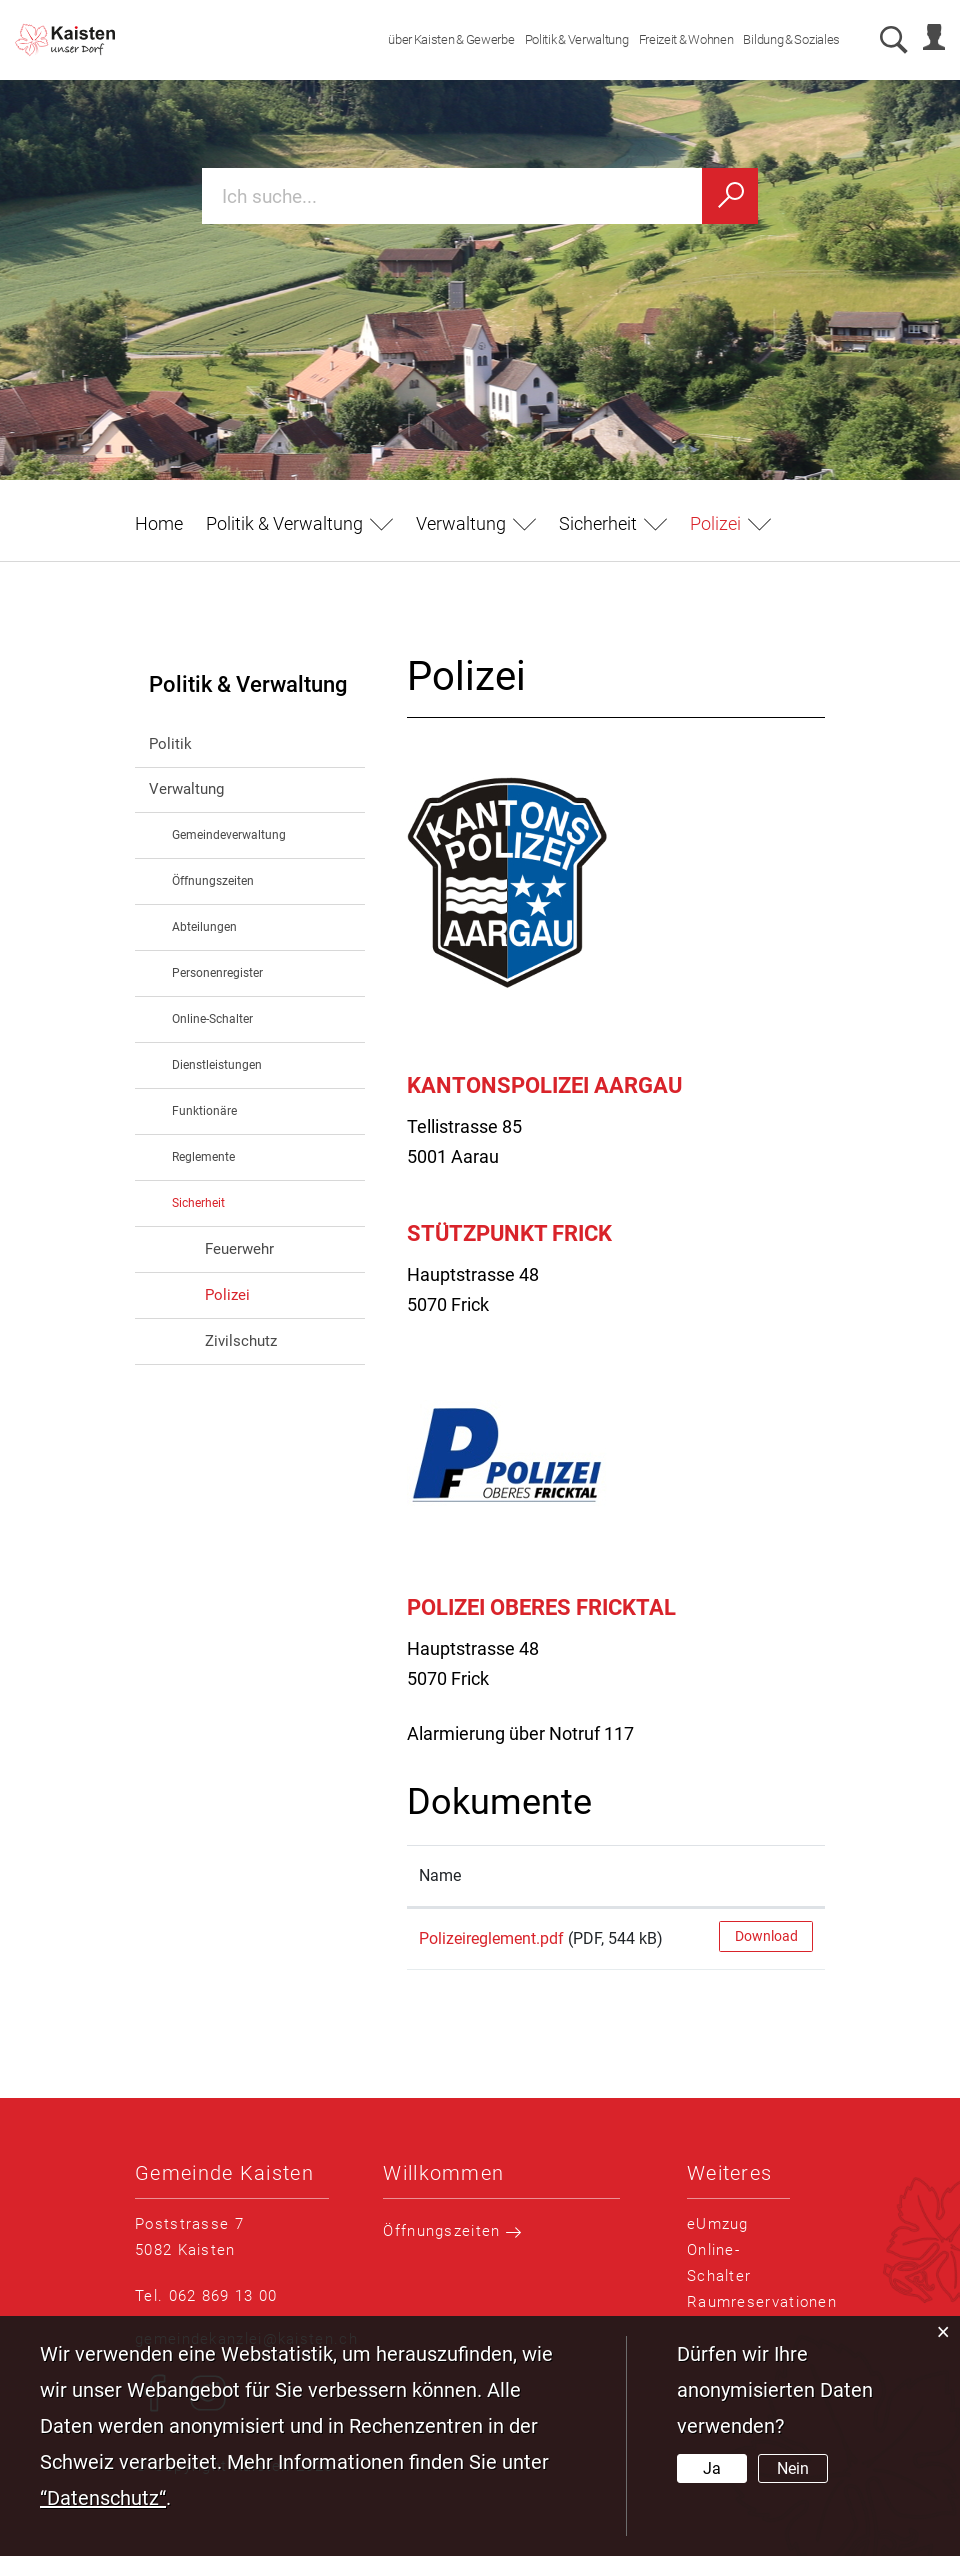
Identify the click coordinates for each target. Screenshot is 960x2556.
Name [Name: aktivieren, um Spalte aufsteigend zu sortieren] (440, 1875)
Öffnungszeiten (213, 881)
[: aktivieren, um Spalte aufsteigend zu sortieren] (766, 1876)
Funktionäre (204, 1111)
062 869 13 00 (223, 2296)
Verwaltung (186, 789)
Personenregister (217, 973)
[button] (299, 523)
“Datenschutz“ (103, 2498)
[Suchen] (730, 196)
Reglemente (203, 1157)
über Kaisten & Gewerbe (443, 39)
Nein (793, 2468)
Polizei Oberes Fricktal (541, 1607)
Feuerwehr (239, 1249)
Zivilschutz (241, 1341)
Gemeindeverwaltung (229, 835)
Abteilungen (204, 927)
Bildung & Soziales (783, 39)
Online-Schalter (212, 1019)
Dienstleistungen (217, 1065)
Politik (170, 744)
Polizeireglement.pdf (491, 1938)
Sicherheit (198, 1203)
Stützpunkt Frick (509, 1233)
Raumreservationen (762, 2302)
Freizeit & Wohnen (677, 39)
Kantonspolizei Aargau (544, 1085)
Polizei (270, 1293)
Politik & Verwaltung (568, 39)
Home (159, 523)
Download (766, 1936)
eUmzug (718, 2224)
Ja (712, 2468)
